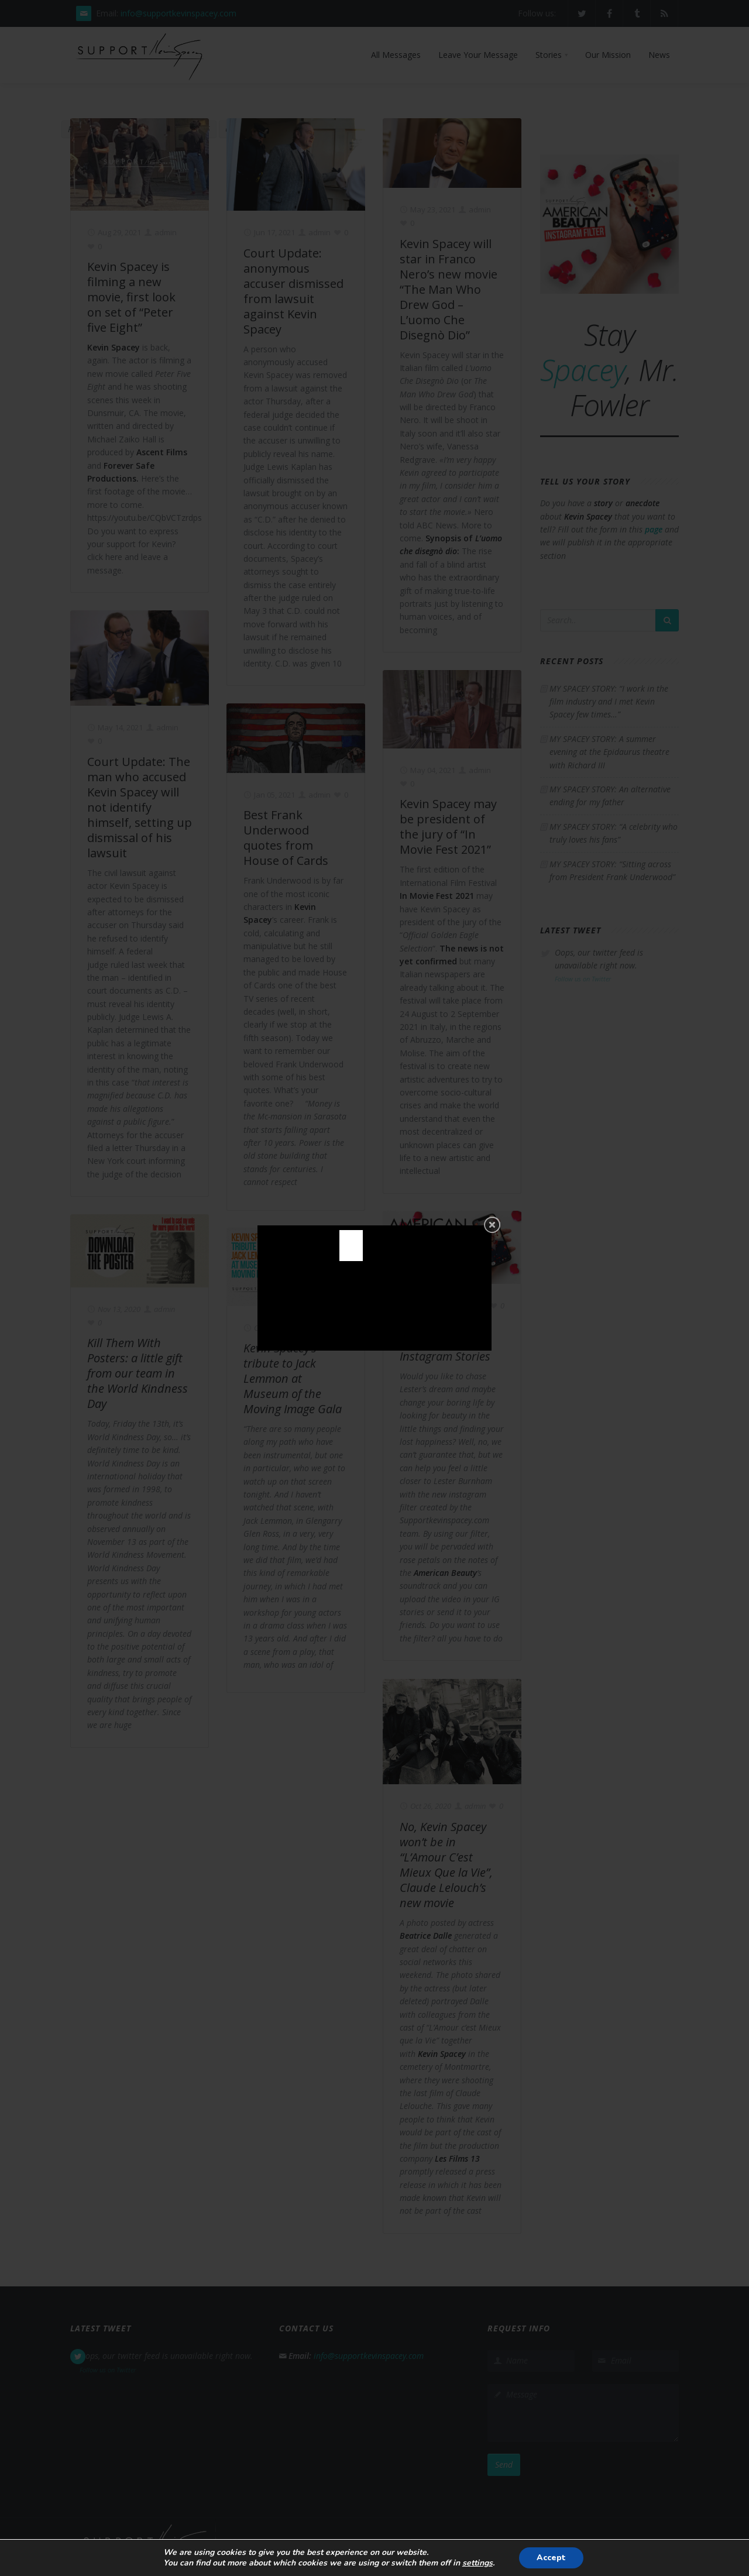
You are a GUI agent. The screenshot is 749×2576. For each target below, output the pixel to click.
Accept (551, 2557)
